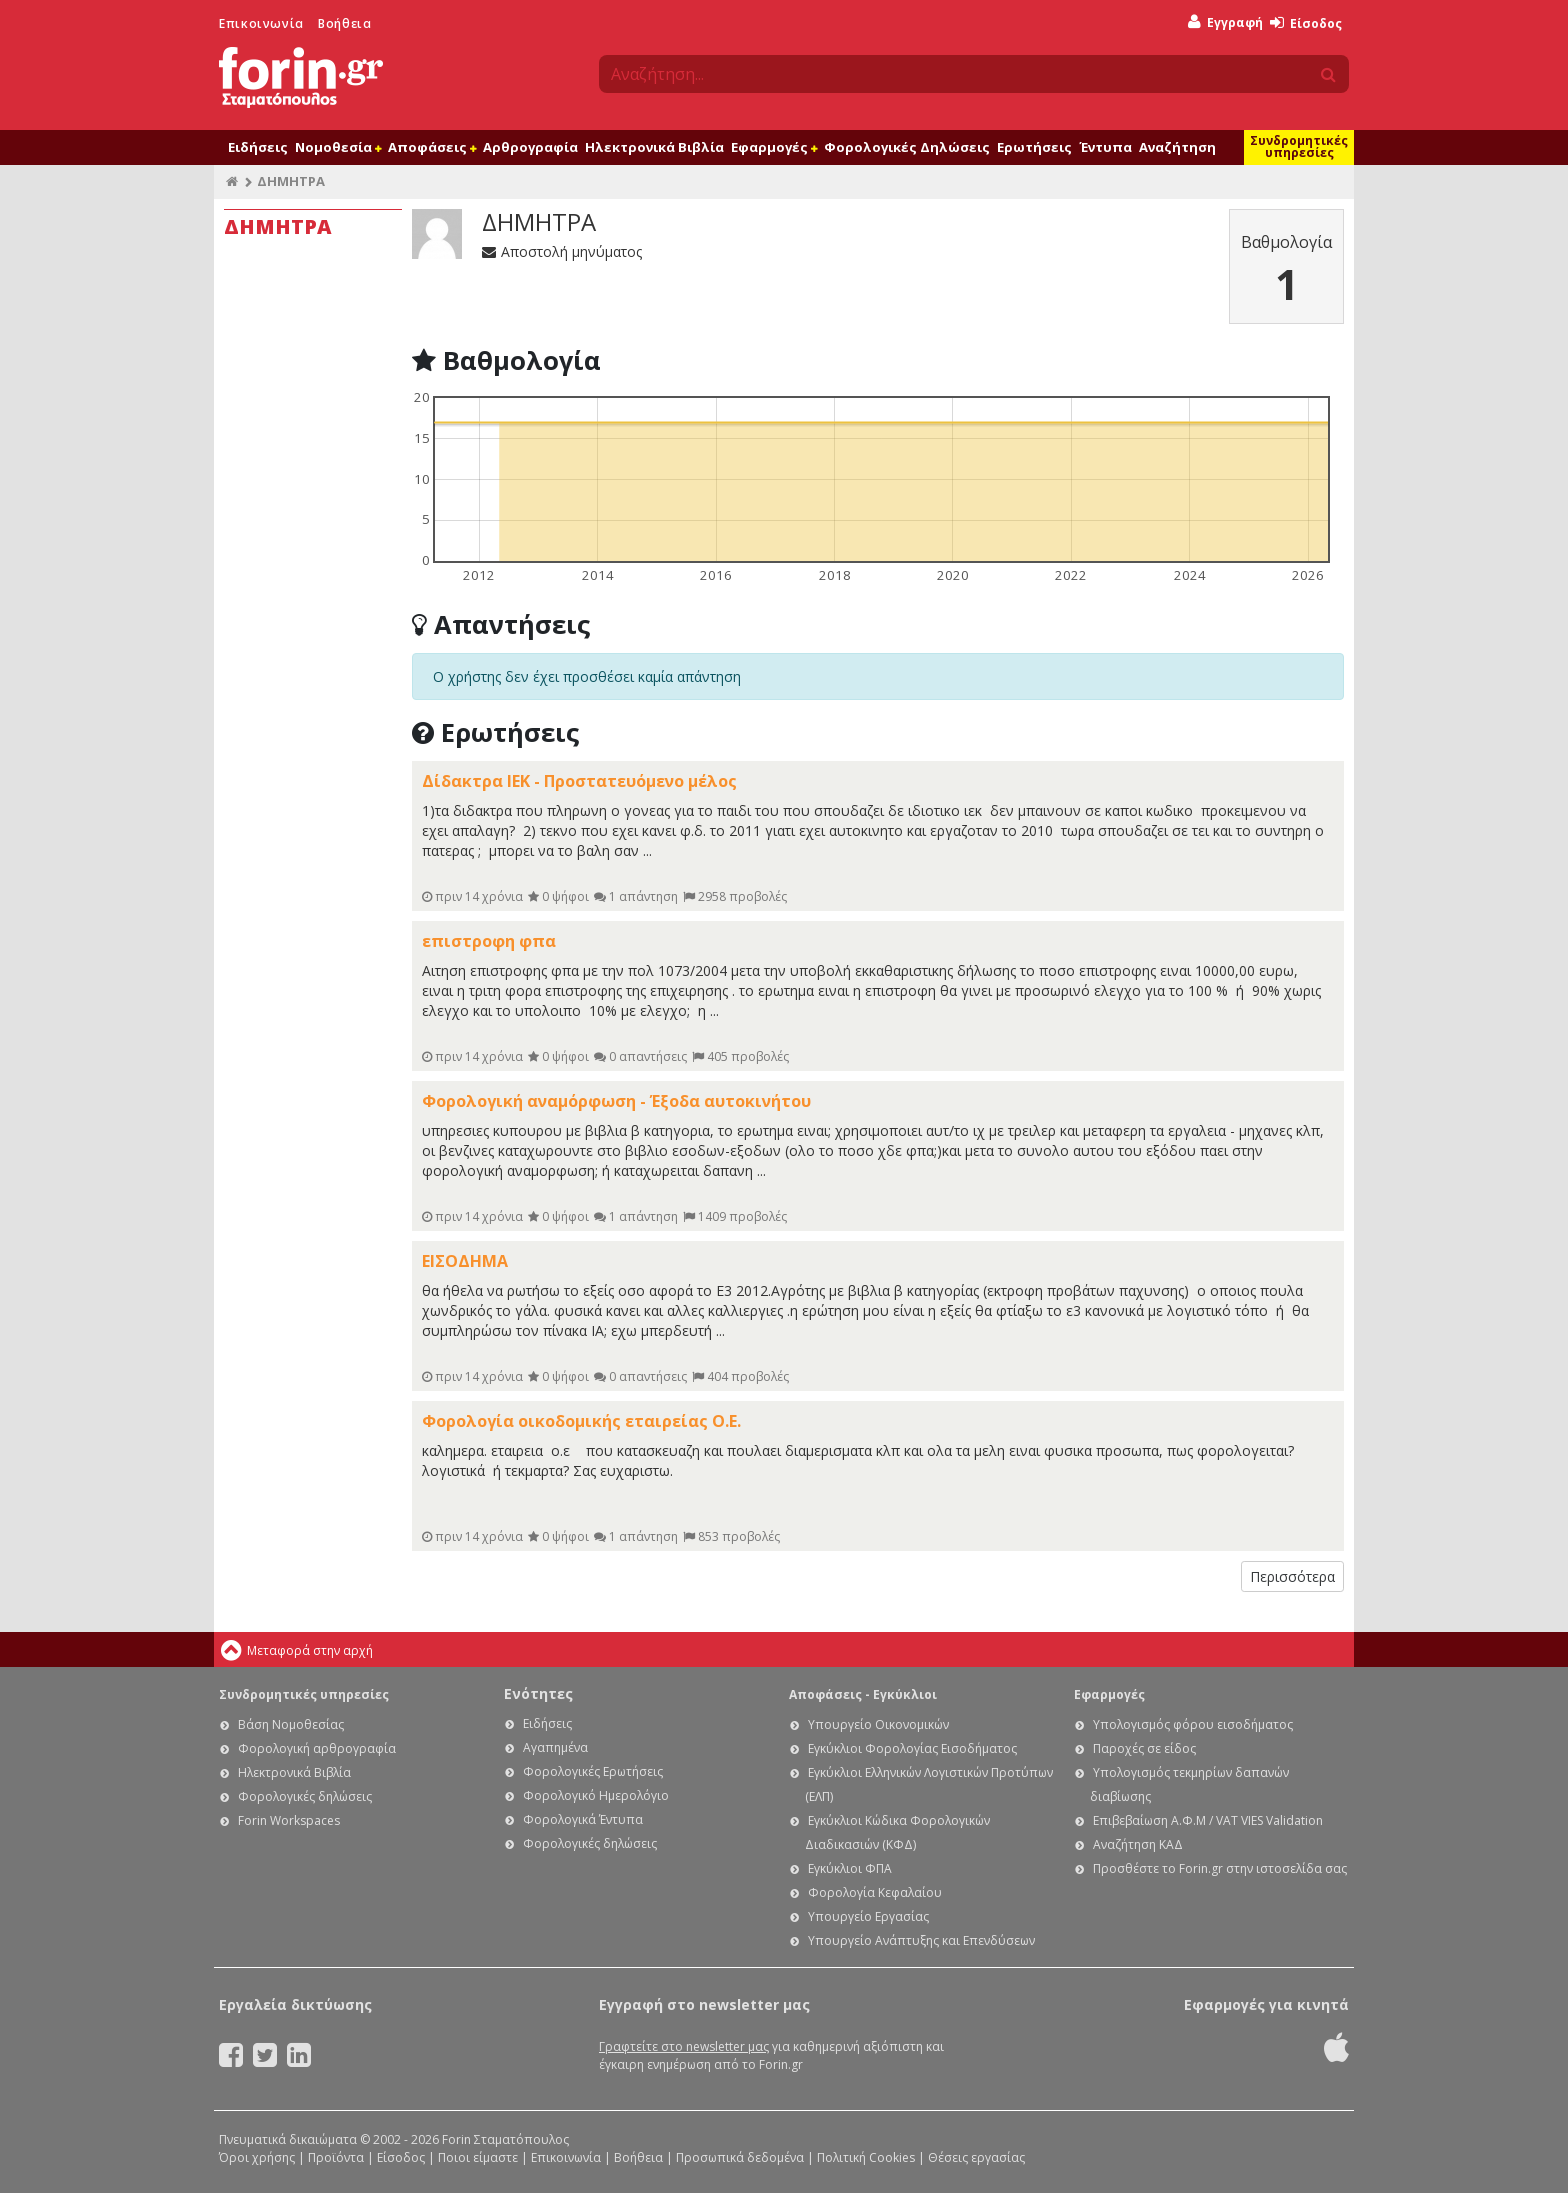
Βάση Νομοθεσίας (291, 1724)
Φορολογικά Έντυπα (583, 1819)
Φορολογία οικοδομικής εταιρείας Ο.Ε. (581, 1421)
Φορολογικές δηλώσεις (305, 1796)
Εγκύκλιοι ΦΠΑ (850, 1868)
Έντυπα (1105, 147)
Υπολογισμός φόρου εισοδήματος (1193, 1724)
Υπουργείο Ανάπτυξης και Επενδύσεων (921, 1940)
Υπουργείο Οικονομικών (878, 1724)
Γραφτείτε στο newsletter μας (684, 2046)
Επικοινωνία (261, 23)
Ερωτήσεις (1034, 147)
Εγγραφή (1225, 22)
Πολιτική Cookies (866, 2157)
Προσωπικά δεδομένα (740, 2157)
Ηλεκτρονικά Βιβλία (654, 147)
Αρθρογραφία (530, 147)
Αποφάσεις (432, 147)
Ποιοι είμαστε (478, 2157)
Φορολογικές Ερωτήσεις (593, 1771)
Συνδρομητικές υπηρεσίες (1299, 146)
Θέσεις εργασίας (976, 2157)
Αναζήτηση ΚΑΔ (1138, 1844)
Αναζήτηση (1177, 147)
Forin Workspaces (289, 1820)
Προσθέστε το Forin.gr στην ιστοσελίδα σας (1220, 1868)
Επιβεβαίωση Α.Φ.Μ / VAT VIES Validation (1208, 1820)
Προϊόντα (336, 2157)
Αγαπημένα (555, 1747)
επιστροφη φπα (489, 941)
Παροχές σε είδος (1144, 1748)
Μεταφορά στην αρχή (310, 1650)
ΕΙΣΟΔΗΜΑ (465, 1261)
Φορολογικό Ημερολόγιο (596, 1795)
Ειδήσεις (258, 147)
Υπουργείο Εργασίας (868, 1916)
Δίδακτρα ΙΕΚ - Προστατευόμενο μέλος (579, 781)
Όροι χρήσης (257, 2157)
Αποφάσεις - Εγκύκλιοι (863, 1694)
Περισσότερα (1292, 1576)
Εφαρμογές (774, 147)
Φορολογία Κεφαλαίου (875, 1892)
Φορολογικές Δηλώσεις (907, 147)
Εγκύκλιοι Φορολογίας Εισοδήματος (912, 1748)
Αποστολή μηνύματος (562, 251)
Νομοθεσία (338, 147)
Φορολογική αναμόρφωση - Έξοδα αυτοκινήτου (616, 1101)
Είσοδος (1306, 23)
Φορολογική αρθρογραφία (317, 1748)
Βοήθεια (344, 23)
